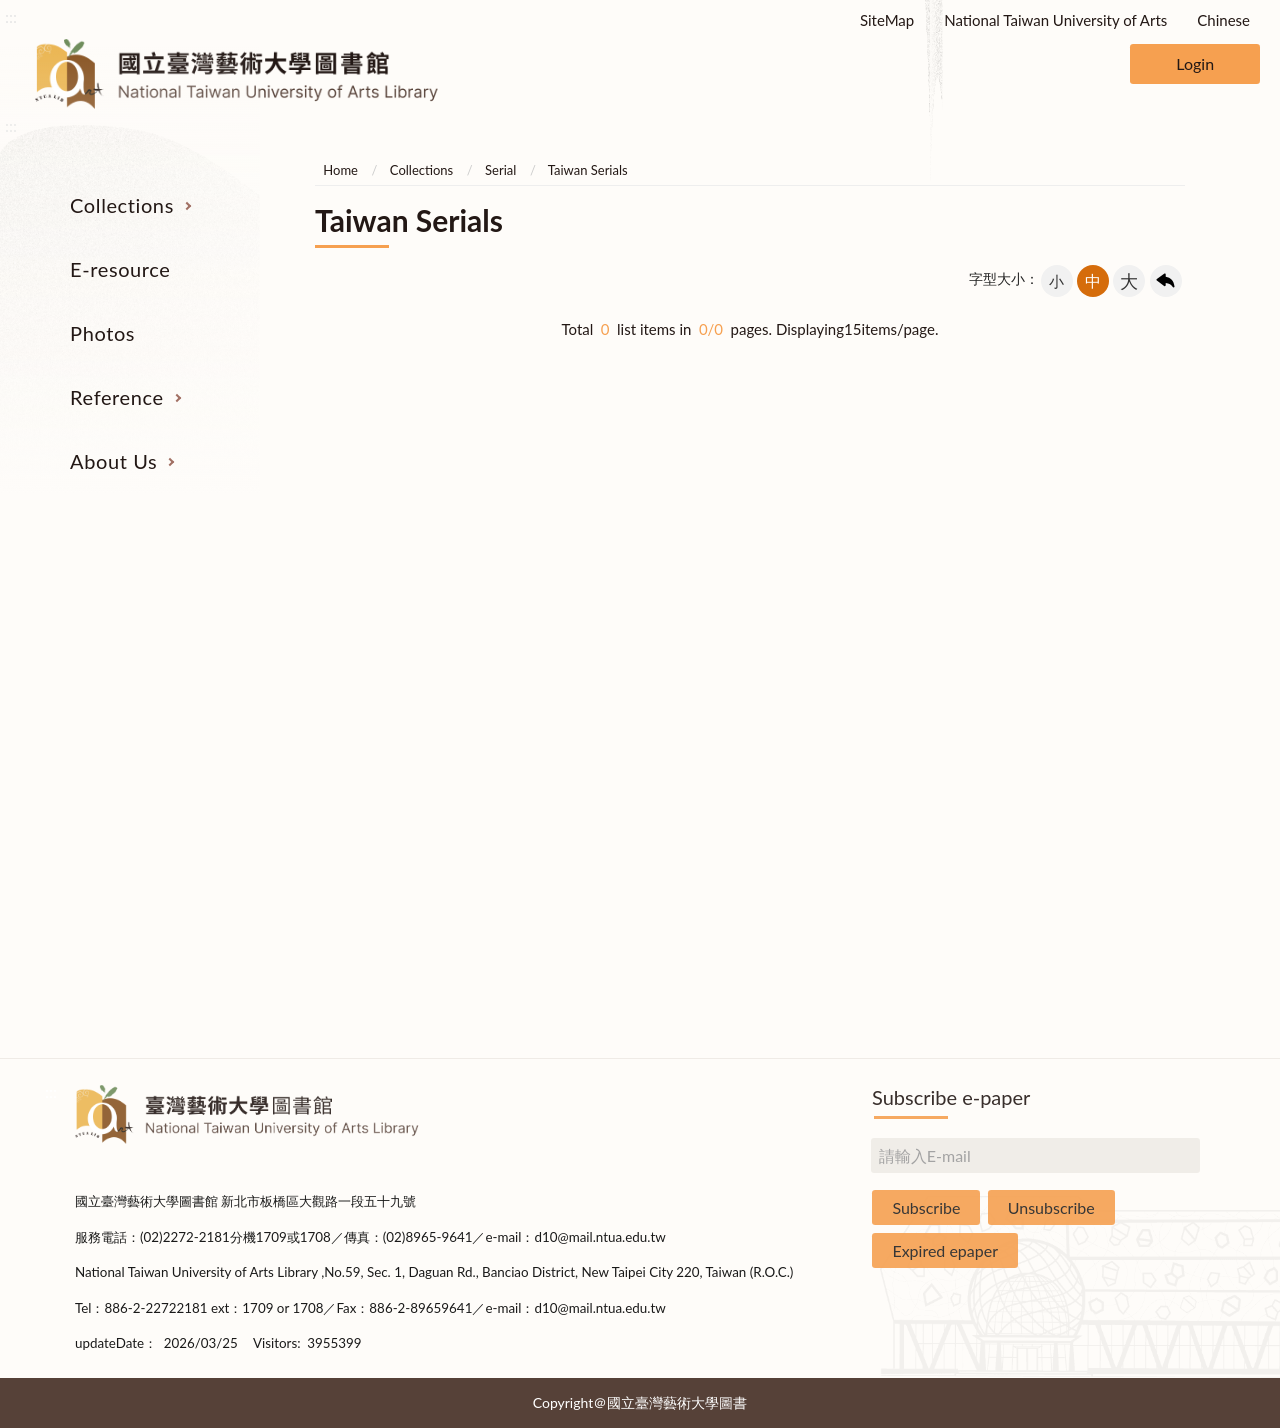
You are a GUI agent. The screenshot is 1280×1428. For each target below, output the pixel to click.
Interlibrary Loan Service (873, 629)
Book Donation (1108, 891)
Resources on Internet (172, 741)
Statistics (1107, 741)
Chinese (1223, 20)
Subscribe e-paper (951, 1097)
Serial (500, 170)
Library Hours (1107, 779)
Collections (122, 205)
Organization (1108, 629)
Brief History (1108, 704)
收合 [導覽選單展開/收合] (1188, 524)
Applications (1107, 854)
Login (1195, 63)
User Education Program (873, 704)
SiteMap (887, 20)
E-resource (120, 269)
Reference (117, 397)
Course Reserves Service (874, 741)
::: (11, 16)
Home (340, 170)
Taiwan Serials (588, 170)
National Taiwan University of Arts (1055, 20)
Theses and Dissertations (172, 779)
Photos (102, 333)
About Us (113, 461)
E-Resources (171, 704)
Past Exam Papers (874, 666)
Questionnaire (1107, 1004)
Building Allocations (1107, 666)
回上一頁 (1166, 281)
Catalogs (172, 666)
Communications (1108, 816)
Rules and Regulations (1108, 966)
